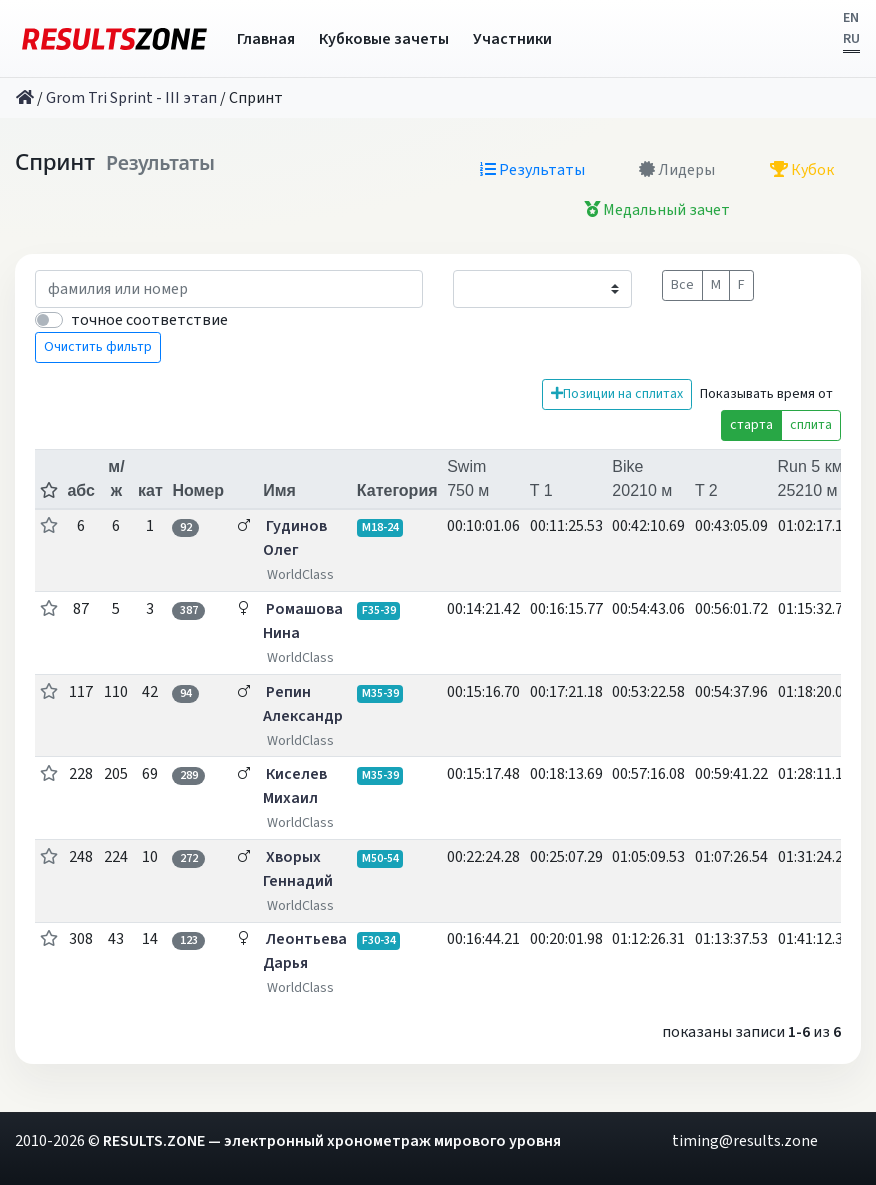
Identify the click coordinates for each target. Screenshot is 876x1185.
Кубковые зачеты (384, 39)
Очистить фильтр (98, 347)
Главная (266, 39)
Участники (512, 39)
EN (851, 18)
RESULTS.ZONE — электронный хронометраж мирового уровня (332, 1141)
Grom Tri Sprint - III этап (131, 98)
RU (851, 39)
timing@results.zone (745, 1141)
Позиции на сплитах (617, 394)
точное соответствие (149, 320)
